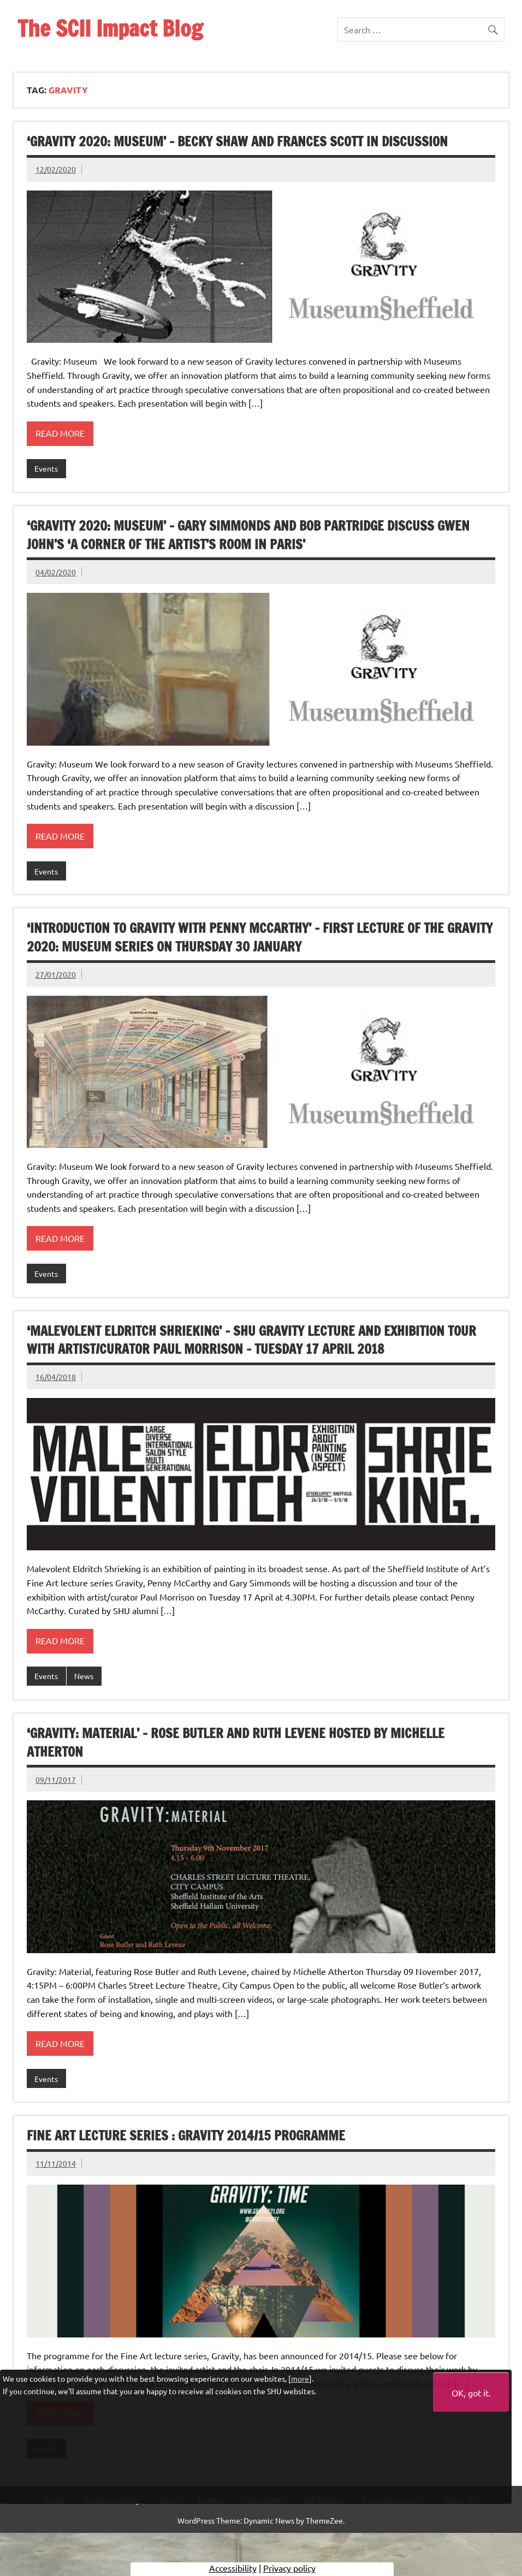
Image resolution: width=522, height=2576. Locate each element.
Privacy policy (289, 2567)
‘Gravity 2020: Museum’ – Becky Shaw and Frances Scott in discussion (237, 141)
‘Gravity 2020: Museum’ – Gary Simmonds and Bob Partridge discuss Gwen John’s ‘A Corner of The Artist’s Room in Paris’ (248, 535)
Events (46, 468)
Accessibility (233, 2567)
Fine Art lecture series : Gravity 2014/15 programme (186, 2135)
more (300, 2378)
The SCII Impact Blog (110, 28)
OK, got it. (471, 2392)
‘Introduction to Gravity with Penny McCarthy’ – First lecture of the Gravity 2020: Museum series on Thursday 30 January (260, 937)
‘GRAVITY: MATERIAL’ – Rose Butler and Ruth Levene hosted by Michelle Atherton (235, 1742)
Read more (60, 432)
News (83, 1676)
